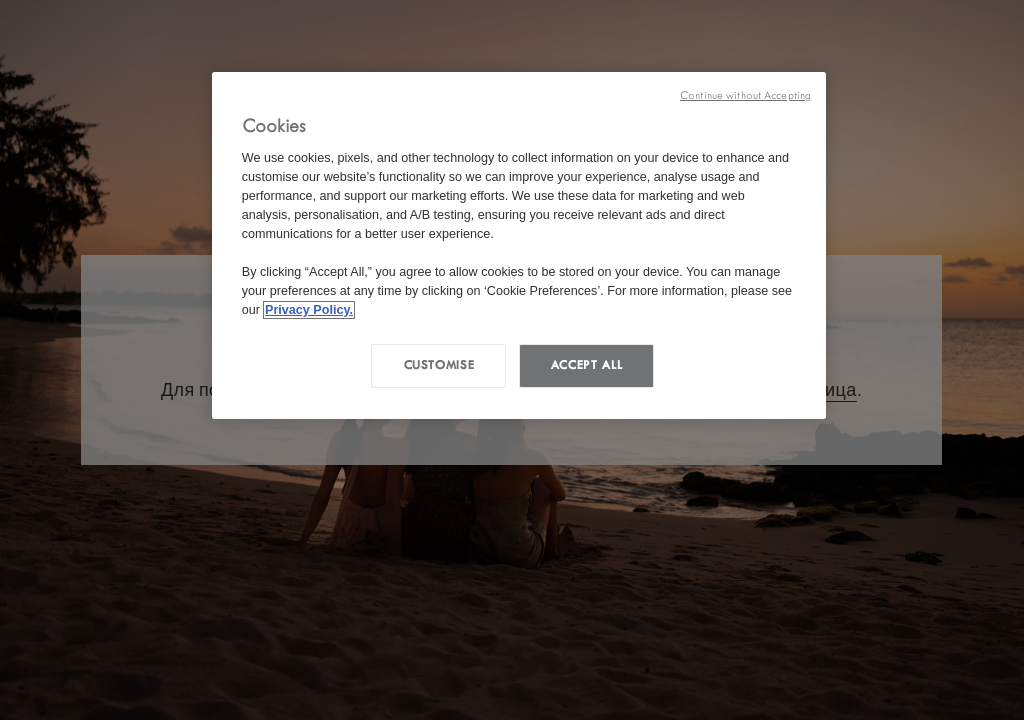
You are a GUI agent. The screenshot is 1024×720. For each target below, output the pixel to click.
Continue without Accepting (745, 95)
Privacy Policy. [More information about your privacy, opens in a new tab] (309, 310)
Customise (439, 365)
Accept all (586, 365)
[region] (519, 245)
